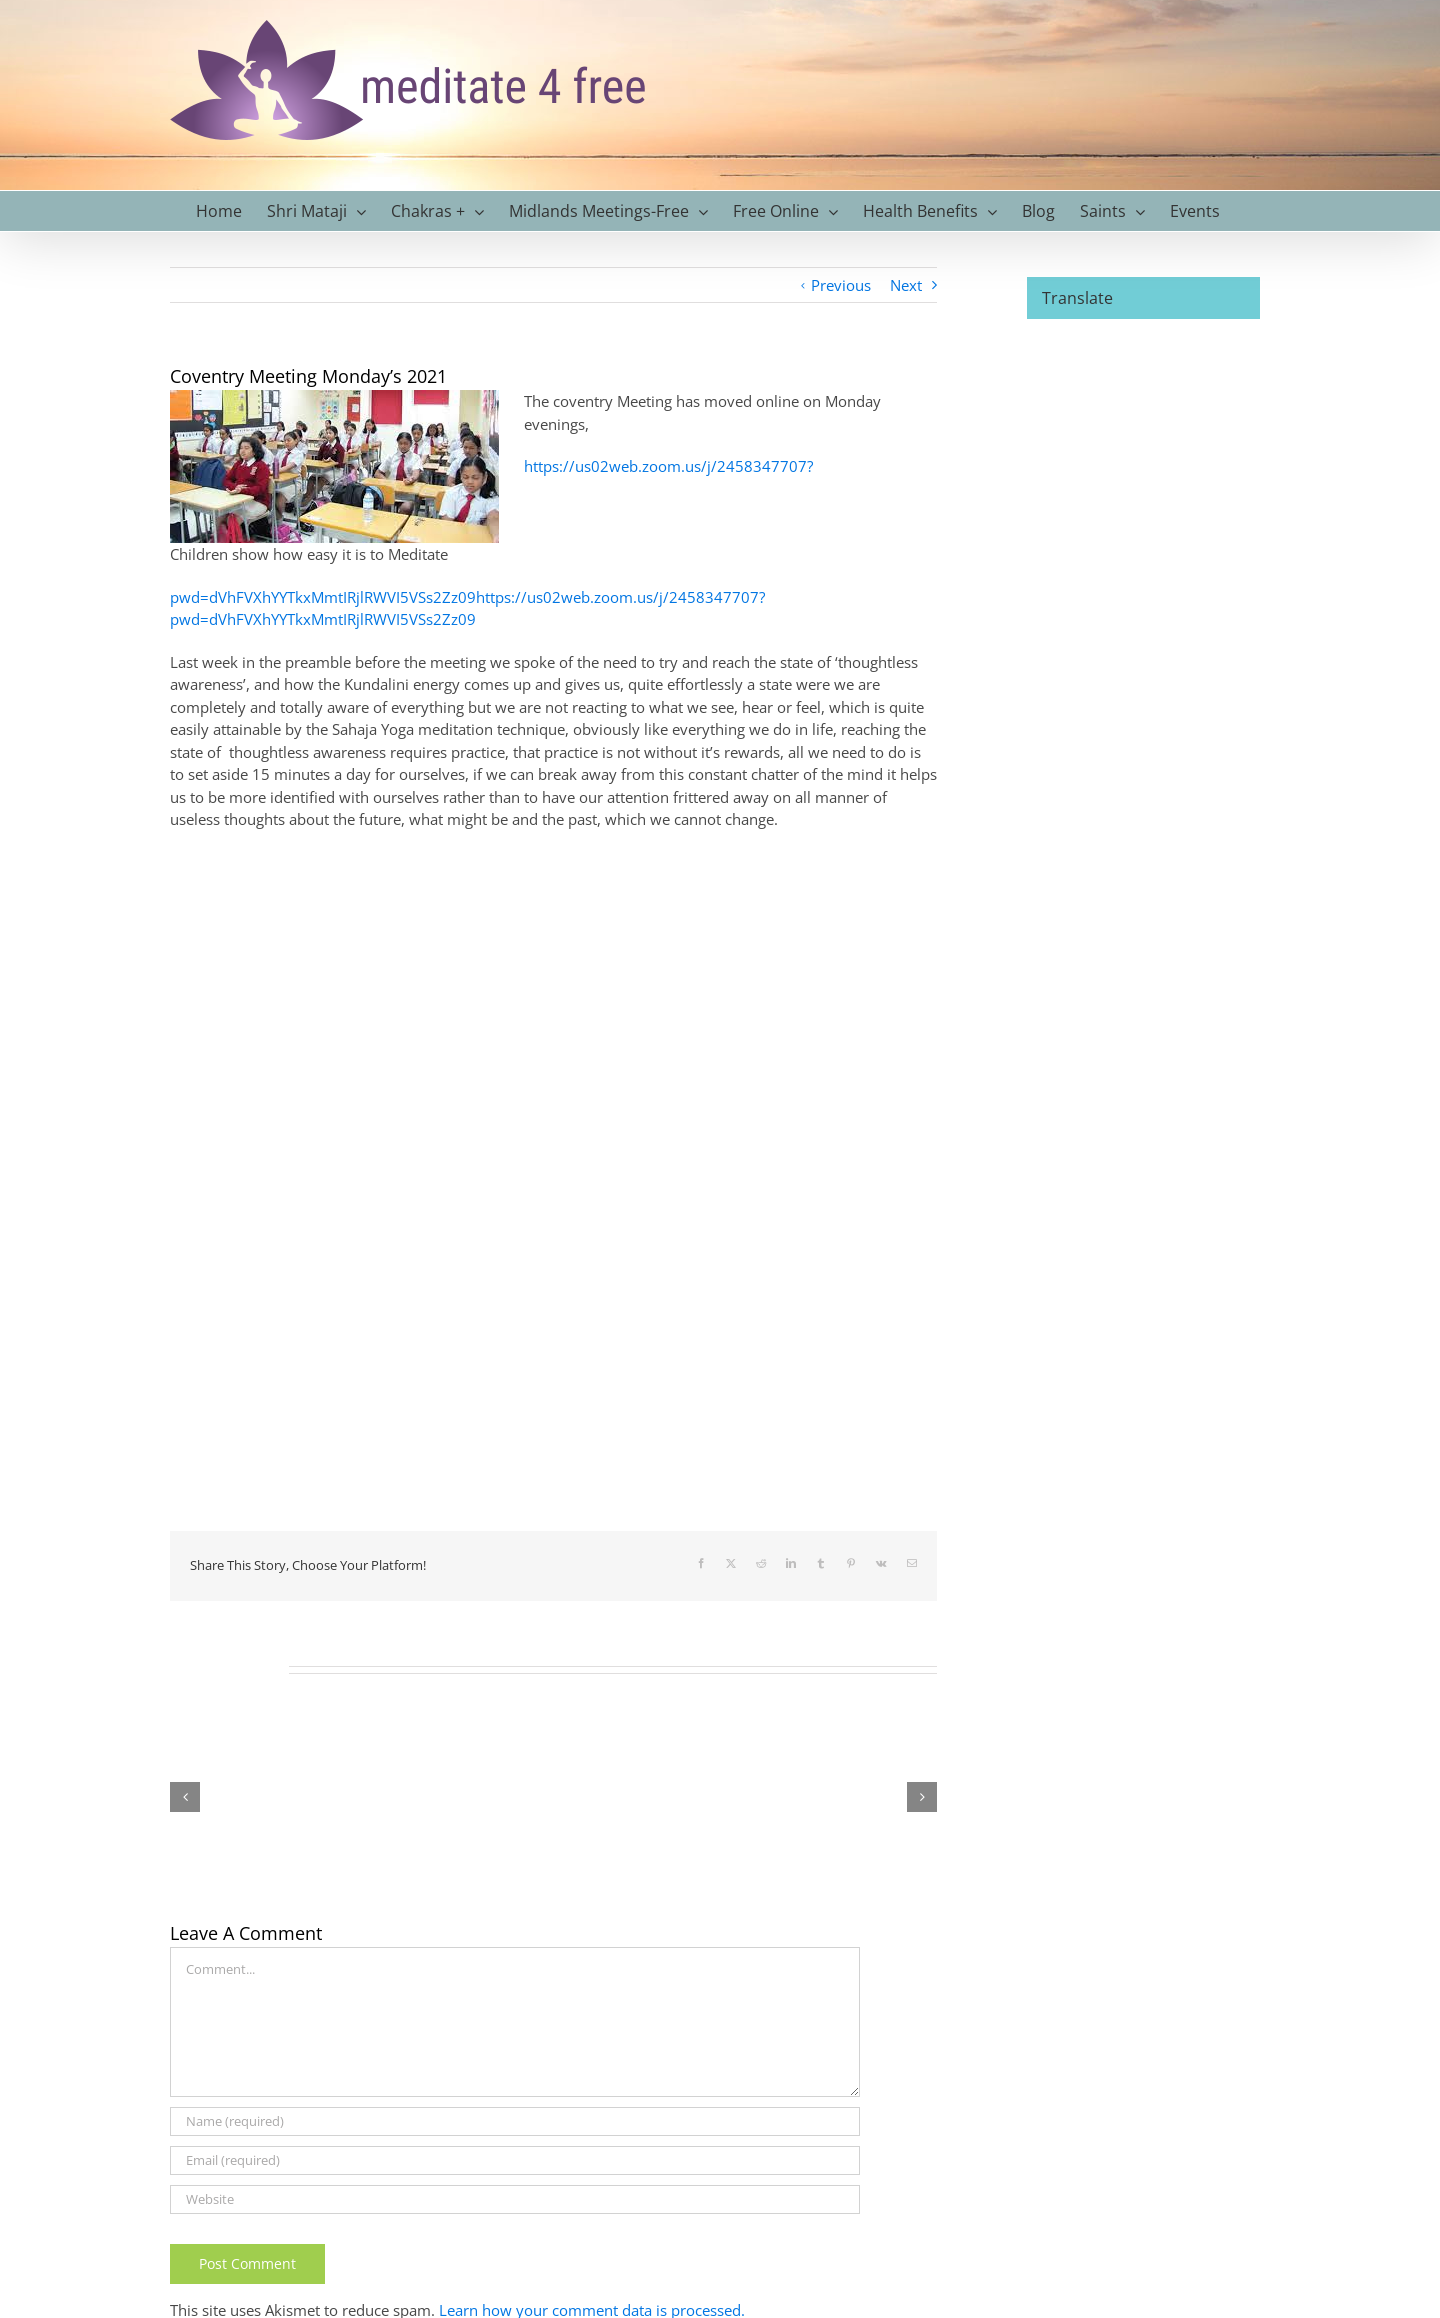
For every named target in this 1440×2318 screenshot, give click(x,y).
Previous (841, 285)
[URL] (515, 2199)
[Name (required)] (515, 2121)
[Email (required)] (515, 2160)
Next (906, 285)
